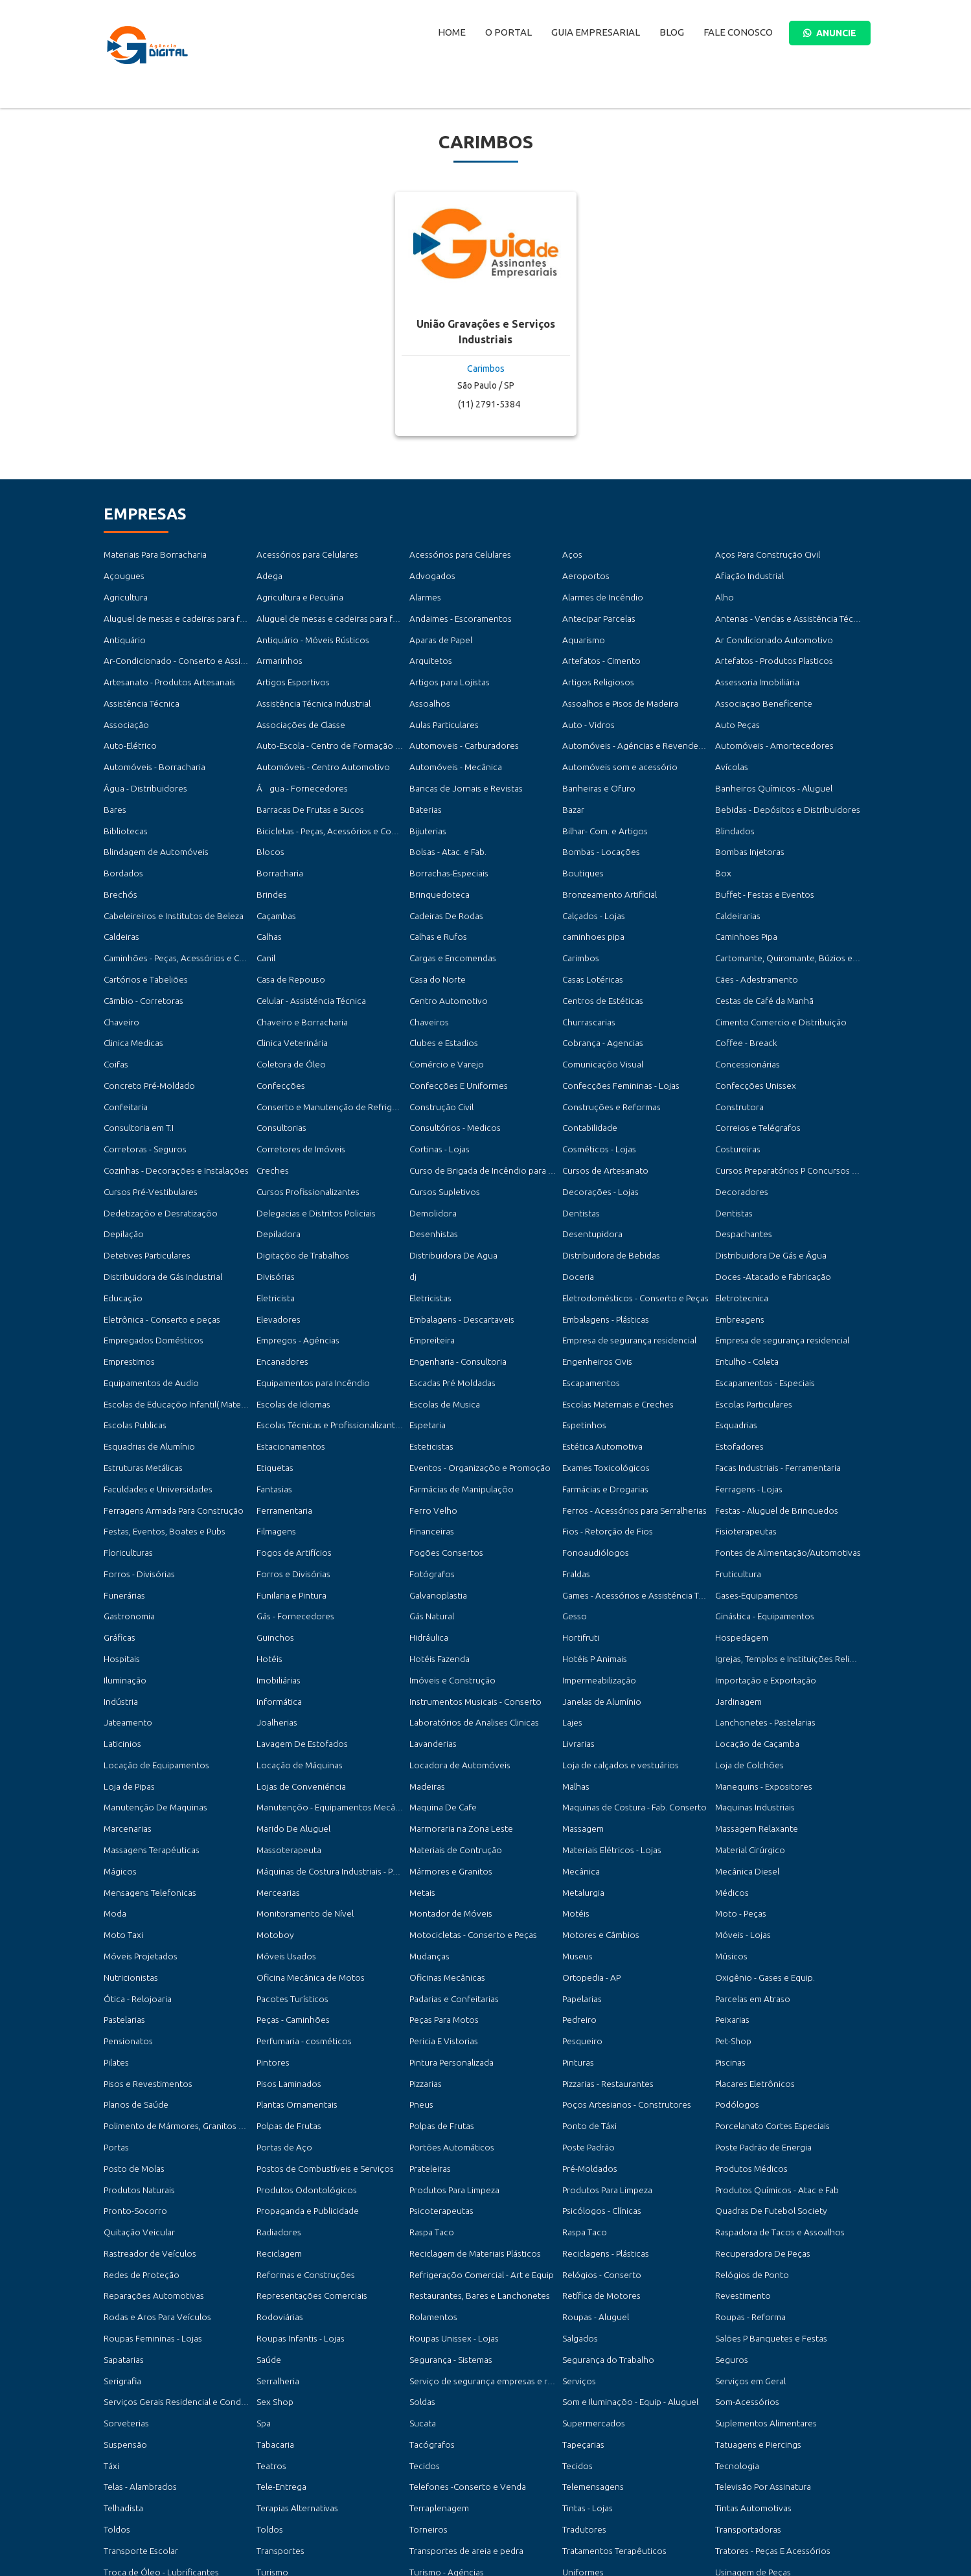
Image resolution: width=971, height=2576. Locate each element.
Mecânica (578, 1783)
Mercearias (276, 1803)
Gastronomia (127, 1545)
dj (413, 1228)
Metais (421, 1803)
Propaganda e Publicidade (303, 2100)
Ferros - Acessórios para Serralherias (627, 1446)
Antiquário (123, 634)
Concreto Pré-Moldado (146, 1049)
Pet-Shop (731, 1941)
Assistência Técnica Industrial (308, 693)
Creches (271, 1129)
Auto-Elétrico (128, 733)
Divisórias (274, 1228)
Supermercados (590, 2298)
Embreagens (737, 1268)
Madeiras (425, 1704)
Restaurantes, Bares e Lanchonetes (472, 2179)
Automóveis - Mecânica (450, 752)
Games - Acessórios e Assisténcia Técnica (634, 1525)
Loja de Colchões (746, 1684)
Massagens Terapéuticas (146, 1763)
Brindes (270, 871)
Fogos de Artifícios (291, 1485)
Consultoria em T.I (136, 1089)
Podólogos (735, 2001)
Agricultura (124, 594)
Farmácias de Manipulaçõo (456, 1426)
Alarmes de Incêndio (599, 594)
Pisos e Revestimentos (144, 1981)
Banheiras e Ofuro (595, 772)
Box (722, 851)
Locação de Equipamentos (152, 1684)
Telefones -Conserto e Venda (461, 2357)
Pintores (272, 1961)
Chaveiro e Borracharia (298, 990)
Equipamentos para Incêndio (308, 1327)
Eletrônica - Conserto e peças (156, 1268)
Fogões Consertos (442, 1485)
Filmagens (274, 1466)
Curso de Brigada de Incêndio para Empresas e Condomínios (519, 1129)
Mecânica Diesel (743, 1783)
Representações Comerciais (307, 2179)
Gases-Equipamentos (752, 1525)
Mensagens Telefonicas (145, 1803)
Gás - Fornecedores (291, 1545)
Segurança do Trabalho (603, 2239)
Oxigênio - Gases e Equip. (760, 1882)
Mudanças (427, 1862)
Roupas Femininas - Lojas (148, 2219)
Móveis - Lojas (739, 1842)
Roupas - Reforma (747, 2199)
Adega (268, 574)
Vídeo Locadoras (287, 2496)
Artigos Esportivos (290, 673)
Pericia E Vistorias (440, 1941)
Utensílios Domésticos (144, 2456)
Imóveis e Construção (448, 1605)
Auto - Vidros (586, 713)
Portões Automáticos (448, 2040)
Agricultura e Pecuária (296, 594)
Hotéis (268, 1584)
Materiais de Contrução (451, 1763)
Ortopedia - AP (589, 1882)
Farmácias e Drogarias (601, 1426)
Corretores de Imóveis (298, 1109)
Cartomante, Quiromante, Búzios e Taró (787, 931)
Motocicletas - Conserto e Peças (467, 1842)
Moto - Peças (738, 1822)
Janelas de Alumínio (598, 1624)
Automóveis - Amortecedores (769, 733)
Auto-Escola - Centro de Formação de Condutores (348, 733)
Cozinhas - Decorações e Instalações (168, 1129)
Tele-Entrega (279, 2357)
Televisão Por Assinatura (758, 2357)
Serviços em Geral (747, 2258)
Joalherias (275, 1644)
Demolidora (431, 1169)
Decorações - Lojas (596, 1149)
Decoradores (739, 1149)
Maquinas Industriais (751, 1723)
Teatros (270, 2338)
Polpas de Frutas (286, 2020)
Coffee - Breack (743, 1010)
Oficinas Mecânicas (442, 1882)
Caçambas (274, 891)
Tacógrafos (429, 2318)
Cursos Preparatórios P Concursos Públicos (792, 1129)
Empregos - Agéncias (294, 1287)
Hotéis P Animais (592, 1584)
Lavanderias (430, 1664)
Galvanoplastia (435, 1525)
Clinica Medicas (131, 1010)
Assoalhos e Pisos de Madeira (614, 693)
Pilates (115, 1961)
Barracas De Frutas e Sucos (304, 792)
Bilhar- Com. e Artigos (601, 812)
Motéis (574, 1822)
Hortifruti (579, 1565)
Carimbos (579, 931)
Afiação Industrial (746, 574)
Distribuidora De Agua (449, 1208)
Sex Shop (273, 2278)
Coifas (115, 1030)
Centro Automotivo (445, 970)
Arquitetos (429, 653)
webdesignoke (588, 2496)
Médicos (730, 1803)
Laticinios (120, 1664)
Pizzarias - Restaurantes (603, 1981)
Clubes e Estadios (440, 1010)
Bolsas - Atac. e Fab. (444, 832)
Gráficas (118, 1565)
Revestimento (740, 2179)
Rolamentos (431, 2199)
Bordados (122, 851)
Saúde (268, 2239)
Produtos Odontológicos (302, 2080)
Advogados (430, 574)
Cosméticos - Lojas (595, 1109)
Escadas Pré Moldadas (448, 1327)
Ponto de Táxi (587, 2020)
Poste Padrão (586, 2040)
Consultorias (279, 1089)
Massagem (580, 1743)
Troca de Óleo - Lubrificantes (156, 2437)
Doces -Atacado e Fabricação (767, 1228)
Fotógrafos (429, 1505)
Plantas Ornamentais (293, 2001)
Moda (114, 1822)
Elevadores (277, 1268)
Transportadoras (745, 2397)
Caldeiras (120, 911)
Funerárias (122, 1525)
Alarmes (424, 594)
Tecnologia (735, 2338)
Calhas (268, 911)
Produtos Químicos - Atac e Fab (771, 2080)
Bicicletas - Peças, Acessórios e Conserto (329, 812)
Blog (671, 32)
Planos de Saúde (133, 2001)
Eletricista (274, 1248)
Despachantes (740, 1188)
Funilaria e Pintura (289, 1525)
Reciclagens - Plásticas (601, 2140)
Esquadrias (734, 1367)
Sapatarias (121, 2239)
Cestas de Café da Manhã (760, 970)
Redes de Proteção (139, 2159)
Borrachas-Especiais (444, 851)
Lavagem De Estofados (298, 1664)
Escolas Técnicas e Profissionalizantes (323, 1367)
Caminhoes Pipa (743, 911)
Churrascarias (586, 990)
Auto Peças (735, 713)
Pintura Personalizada (447, 1961)
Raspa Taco (429, 2119)
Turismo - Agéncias (443, 2437)
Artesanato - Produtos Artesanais (163, 673)
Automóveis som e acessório (614, 752)
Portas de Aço (282, 2040)
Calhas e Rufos (435, 911)
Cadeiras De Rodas (443, 891)
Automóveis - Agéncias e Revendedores (634, 733)
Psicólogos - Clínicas (598, 2100)
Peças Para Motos (440, 1921)
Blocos (269, 832)
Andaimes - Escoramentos (456, 614)
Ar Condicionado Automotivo (769, 634)
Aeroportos (583, 574)
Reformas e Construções (302, 2159)
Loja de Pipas (127, 1704)
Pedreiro (578, 1921)
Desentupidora (589, 1188)
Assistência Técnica (137, 693)
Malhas (574, 1704)
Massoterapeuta (285, 1763)
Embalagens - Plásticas (601, 1268)
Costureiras (736, 1109)
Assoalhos (427, 693)
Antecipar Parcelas (595, 614)
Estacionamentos (288, 1386)
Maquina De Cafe (440, 1723)
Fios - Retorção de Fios (603, 1466)
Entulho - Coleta (744, 1307)
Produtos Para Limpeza (450, 2080)
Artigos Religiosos (595, 673)
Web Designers (436, 2496)
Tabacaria (273, 2318)
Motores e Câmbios (597, 1842)
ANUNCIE (829, 33)
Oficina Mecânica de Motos (305, 1882)
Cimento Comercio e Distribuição (776, 990)
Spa (263, 2298)
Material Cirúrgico (747, 1763)
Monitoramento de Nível (302, 1822)
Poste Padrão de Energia (760, 2040)
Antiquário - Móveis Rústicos (308, 634)
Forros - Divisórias (136, 1505)
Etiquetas (274, 1406)
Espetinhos (582, 1367)
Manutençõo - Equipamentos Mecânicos (328, 1723)
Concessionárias (744, 1030)
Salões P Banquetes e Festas (765, 2219)
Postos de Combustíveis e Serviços (319, 2061)
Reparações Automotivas (149, 2179)
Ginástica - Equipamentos (760, 1545)
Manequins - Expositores (759, 1704)
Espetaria (425, 1367)
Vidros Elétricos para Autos (458, 2476)
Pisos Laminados (286, 1981)
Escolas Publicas (132, 1367)
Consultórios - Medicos (450, 1089)
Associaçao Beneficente (758, 693)
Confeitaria (124, 1070)
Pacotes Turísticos (289, 1902)
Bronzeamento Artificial (605, 871)
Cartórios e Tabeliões (142, 950)
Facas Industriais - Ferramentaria (772, 1406)
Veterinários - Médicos (144, 2476)
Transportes (278, 2417)
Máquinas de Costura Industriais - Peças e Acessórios (350, 1783)
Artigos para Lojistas (445, 673)
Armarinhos (278, 653)
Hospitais (120, 1584)
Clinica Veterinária (289, 1010)
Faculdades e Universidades (153, 1426)
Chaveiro (120, 990)
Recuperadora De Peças (758, 2140)
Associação (123, 713)
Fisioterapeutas (742, 1466)
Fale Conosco (738, 32)
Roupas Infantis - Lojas (296, 2219)
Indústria (119, 1624)
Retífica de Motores (598, 2179)
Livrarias (576, 1664)
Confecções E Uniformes (454, 1049)
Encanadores (280, 1307)
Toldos (116, 2397)
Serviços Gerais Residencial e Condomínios (181, 2278)
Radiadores (277, 2119)
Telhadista (122, 2377)
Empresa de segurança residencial (623, 1287)
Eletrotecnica (739, 1248)
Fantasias (272, 1426)
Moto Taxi (122, 1842)
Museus (575, 1862)
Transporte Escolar (138, 2417)
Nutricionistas (129, 1882)
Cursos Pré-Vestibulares (146, 1149)
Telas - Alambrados (137, 2357)
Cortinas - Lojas (436, 1109)
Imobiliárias (277, 1605)
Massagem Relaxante (752, 1743)
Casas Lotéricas (589, 950)
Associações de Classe (296, 713)
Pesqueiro (580, 1941)
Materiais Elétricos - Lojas (607, 1763)
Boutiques (581, 851)
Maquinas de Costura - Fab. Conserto (628, 1723)
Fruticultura (736, 1505)
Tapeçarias (581, 2318)
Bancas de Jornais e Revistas (460, 772)
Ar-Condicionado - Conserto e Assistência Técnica (193, 653)
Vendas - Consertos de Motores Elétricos (636, 2456)
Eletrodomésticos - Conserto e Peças (629, 1248)
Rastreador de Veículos (146, 2140)
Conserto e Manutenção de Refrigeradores (335, 1070)
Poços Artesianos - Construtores (620, 2001)
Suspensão (122, 2318)
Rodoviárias (278, 2199)
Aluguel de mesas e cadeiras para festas (175, 614)
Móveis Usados (283, 1862)
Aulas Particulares (440, 713)
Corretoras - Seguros (141, 1109)
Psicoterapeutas (438, 2100)
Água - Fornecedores (297, 772)
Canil (265, 931)
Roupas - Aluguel (592, 2199)
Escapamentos (588, 1327)
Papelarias (580, 1902)
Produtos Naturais (137, 2080)
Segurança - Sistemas (446, 2239)
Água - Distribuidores (141, 772)
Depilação (121, 1188)
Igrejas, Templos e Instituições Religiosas (787, 1584)
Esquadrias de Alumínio (146, 1386)
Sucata (421, 2298)
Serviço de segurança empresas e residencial (489, 2258)
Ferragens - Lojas (745, 1426)
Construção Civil (438, 1070)
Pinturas (576, 1961)
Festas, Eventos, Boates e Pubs (158, 1466)
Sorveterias (124, 2298)
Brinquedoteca (436, 871)
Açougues (121, 574)
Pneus (420, 2001)
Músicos (729, 1862)
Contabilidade (587, 1089)
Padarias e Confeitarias (450, 1902)
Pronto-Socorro (132, 2100)
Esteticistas (429, 1386)
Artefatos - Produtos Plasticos (769, 653)
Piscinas (728, 1961)
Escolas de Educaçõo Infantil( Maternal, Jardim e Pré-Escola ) (213, 1347)
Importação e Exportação (761, 1605)
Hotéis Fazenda (436, 1584)
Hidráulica (427, 1565)
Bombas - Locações (596, 832)
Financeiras (429, 1466)
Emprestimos (128, 1307)
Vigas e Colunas (589, 2476)
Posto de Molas (131, 2061)
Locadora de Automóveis (455, 1684)
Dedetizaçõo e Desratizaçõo (155, 1169)
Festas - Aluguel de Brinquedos (771, 1446)
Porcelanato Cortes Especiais (767, 2020)
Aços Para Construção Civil (763, 554)
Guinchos (273, 1565)
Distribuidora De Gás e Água (766, 1208)
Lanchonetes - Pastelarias (760, 1644)
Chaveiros (427, 990)
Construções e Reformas (607, 1070)
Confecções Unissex (751, 1049)
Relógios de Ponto (749, 2159)
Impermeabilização (596, 1605)
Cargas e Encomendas (448, 931)
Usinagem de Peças (749, 2437)
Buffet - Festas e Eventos (759, 871)
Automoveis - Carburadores (459, 733)
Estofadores (737, 1386)
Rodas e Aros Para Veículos (152, 2199)
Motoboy (273, 1842)
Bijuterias (426, 812)
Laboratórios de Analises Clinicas (468, 1644)
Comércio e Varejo (443, 1030)
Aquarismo (582, 634)
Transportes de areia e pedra (461, 2417)
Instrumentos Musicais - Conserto (469, 1624)
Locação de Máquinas (295, 1684)
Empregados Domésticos (149, 1287)
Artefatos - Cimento (598, 653)
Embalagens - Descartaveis (456, 1268)
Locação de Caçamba (753, 1664)
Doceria (576, 1228)
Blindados (733, 812)
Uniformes (581, 2437)
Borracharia (278, 851)
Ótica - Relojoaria (135, 1902)
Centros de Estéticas (599, 970)
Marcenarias (125, 1743)
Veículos (424, 2456)
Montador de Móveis (447, 1822)
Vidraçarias (276, 2476)
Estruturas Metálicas (140, 1406)
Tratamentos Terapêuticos (609, 2417)
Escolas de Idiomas (291, 1347)
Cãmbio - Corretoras (140, 970)
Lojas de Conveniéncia (297, 1704)
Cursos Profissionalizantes (303, 1149)
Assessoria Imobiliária (753, 673)
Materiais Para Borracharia (151, 554)
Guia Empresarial (595, 32)
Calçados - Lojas (590, 891)
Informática (278, 1624)
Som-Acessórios (743, 2278)
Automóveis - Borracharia (150, 752)
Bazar (572, 792)
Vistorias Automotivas (143, 2496)
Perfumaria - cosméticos (300, 1941)
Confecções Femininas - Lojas (614, 1049)
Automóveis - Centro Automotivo (318, 752)
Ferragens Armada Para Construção (167, 1446)
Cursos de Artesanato (601, 1129)
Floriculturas (126, 1485)
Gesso (573, 1545)
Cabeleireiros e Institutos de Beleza (167, 891)
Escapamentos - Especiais (760, 1327)
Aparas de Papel (437, 634)
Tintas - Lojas (585, 2377)
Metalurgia (581, 1803)
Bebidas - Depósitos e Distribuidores (781, 792)
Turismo (271, 2437)
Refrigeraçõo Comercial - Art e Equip (476, 2159)
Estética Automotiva (599, 1386)
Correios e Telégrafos (754, 1089)
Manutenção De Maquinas (150, 1723)
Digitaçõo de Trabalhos (299, 1208)
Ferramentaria (282, 1446)
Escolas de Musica (441, 1347)
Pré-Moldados (587, 2061)
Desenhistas (430, 1188)
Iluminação (123, 1605)
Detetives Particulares (143, 1208)
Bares (114, 792)
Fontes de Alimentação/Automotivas (781, 1485)
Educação (121, 1248)
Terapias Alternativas (293, 2377)
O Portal (508, 32)
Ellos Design (845, 2557)
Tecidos (423, 2338)
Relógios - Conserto (598, 2159)
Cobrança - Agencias (598, 1010)
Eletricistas (428, 1248)
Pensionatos (126, 1941)
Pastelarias (122, 1921)
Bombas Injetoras (746, 832)
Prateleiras (428, 2061)
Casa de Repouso (288, 950)
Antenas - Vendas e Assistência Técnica (783, 614)
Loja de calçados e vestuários (614, 1684)
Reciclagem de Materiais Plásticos (469, 2140)
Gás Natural (430, 1545)
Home (452, 32)
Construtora (737, 1070)
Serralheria (276, 2258)
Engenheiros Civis (594, 1307)
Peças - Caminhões (290, 1921)
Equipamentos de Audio (148, 1327)
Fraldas (575, 1505)
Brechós (118, 871)
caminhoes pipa (590, 911)
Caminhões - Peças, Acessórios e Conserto (179, 931)
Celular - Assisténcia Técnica (306, 970)
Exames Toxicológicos (601, 1406)
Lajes (571, 1644)
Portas (115, 2040)
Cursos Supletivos (441, 1149)
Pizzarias (424, 1981)
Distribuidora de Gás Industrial (159, 1228)
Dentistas (579, 1169)
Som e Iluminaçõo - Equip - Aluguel (624, 2278)
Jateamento (126, 1644)
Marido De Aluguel (290, 1743)
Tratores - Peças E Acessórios (767, 2417)
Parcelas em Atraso (749, 1902)
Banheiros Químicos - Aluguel (768, 772)
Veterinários (737, 2456)
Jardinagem (736, 1624)
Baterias (424, 792)
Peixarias (730, 1921)
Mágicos (118, 1783)
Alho (723, 594)
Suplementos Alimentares (761, 2298)
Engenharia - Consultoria (453, 1307)
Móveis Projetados (137, 1862)
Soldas (421, 2278)
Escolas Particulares (750, 1347)
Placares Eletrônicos (751, 1981)
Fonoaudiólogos (592, 1485)
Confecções (278, 1049)
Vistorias (730, 2476)
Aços (571, 554)
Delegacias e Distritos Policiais (311, 1169)
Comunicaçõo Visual (598, 1030)
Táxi (111, 2338)
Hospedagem (739, 1565)
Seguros (729, 2239)
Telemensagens (589, 2357)
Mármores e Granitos (447, 1783)
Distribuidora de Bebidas (607, 1208)
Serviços (577, 2258)
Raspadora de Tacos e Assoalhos (773, 2119)
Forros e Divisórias (290, 1505)
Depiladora (277, 1188)
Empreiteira (430, 1287)
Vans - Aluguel (281, 2456)
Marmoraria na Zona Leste (456, 1743)
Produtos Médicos (748, 2061)
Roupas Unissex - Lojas (448, 2219)
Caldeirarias (736, 891)
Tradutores (582, 2397)
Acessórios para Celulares (302, 554)
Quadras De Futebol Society (765, 2100)
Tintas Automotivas (750, 2377)
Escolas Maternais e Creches (612, 1347)
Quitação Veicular (135, 2119)
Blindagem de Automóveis (152, 832)
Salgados (578, 2219)
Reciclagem (277, 2140)
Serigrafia (120, 2258)
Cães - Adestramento (753, 950)
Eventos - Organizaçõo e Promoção (473, 1406)
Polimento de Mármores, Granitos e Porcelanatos (193, 2020)
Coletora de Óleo (289, 1030)
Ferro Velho (430, 1446)
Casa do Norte (435, 950)
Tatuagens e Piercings (754, 2318)
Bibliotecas (123, 812)
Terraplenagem (436, 2377)
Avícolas (729, 752)
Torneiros (426, 2397)
